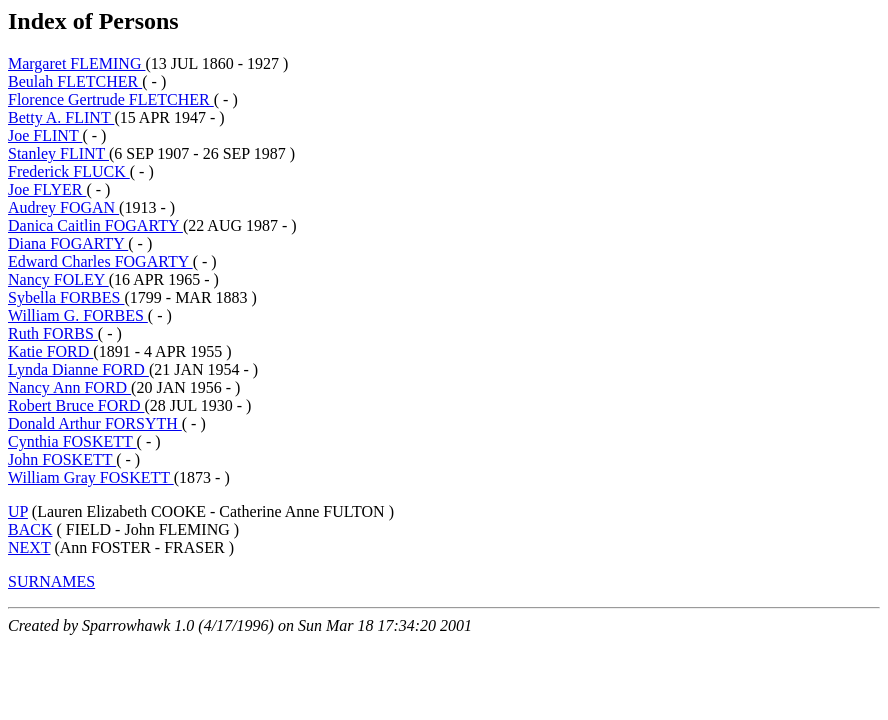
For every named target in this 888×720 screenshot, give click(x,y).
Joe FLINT (45, 135)
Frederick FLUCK (69, 171)
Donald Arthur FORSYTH (95, 423)
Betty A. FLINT (61, 117)
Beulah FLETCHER (75, 81)
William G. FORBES (78, 315)
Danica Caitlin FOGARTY (95, 225)
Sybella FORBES (66, 297)
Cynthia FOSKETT (72, 441)
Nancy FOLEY (58, 279)
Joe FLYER (47, 189)
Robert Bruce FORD (76, 405)
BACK (30, 529)
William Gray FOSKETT (91, 477)
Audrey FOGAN (63, 207)
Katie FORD (50, 351)
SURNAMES (51, 581)
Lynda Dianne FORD (78, 369)
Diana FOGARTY (68, 243)
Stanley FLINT (58, 153)
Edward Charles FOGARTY (100, 261)
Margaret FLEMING (76, 63)
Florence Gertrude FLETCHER (111, 99)
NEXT (29, 547)
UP (18, 511)
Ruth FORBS (53, 333)
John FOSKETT (62, 459)
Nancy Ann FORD (69, 387)
